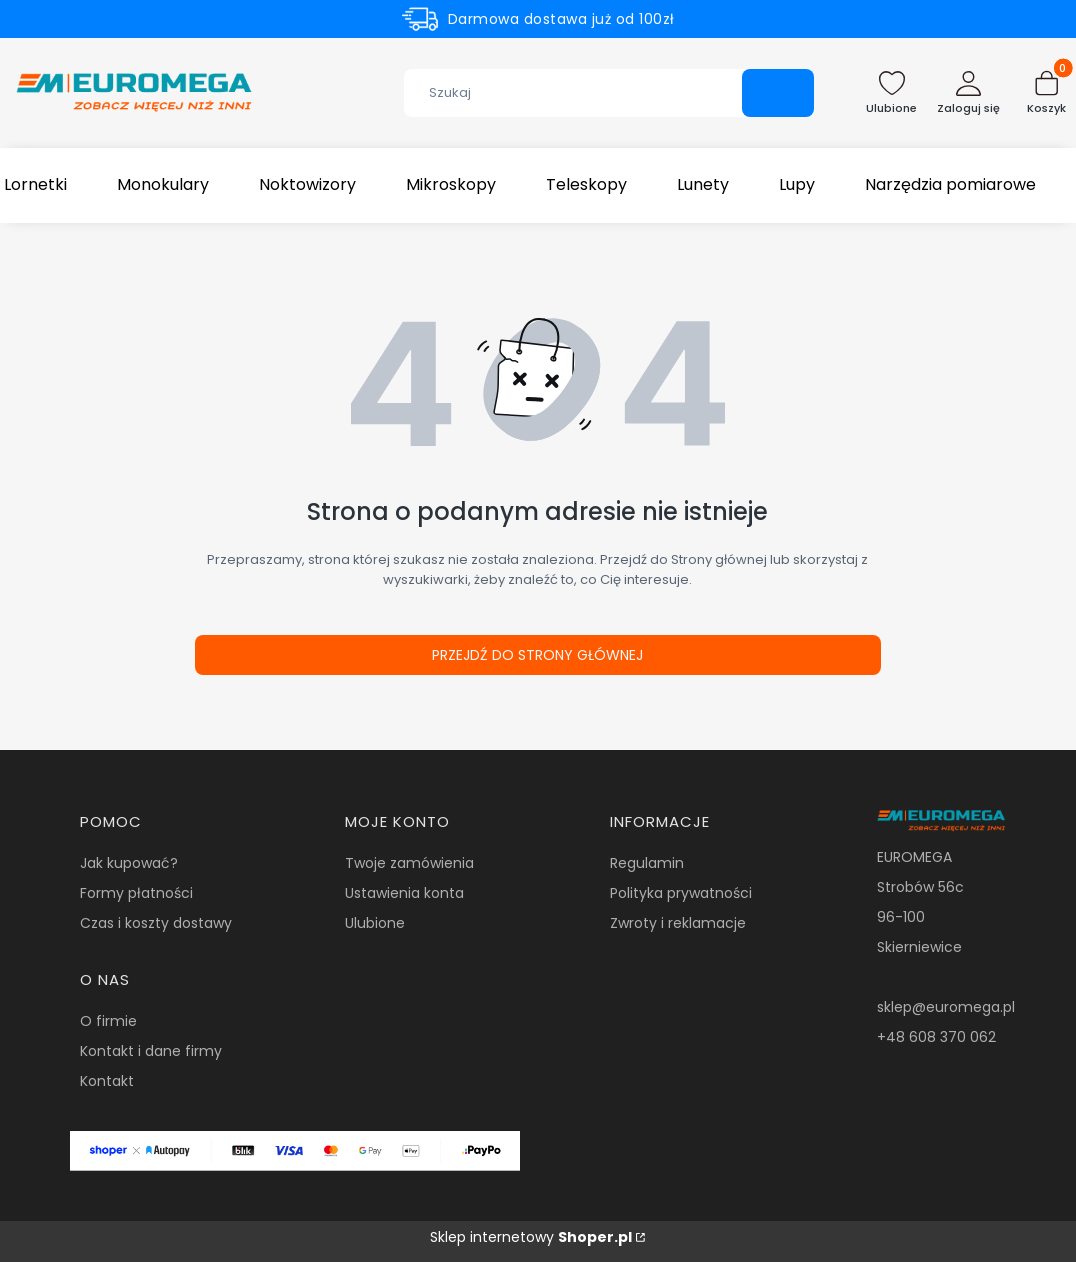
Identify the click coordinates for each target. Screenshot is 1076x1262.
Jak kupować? (129, 863)
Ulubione (375, 923)
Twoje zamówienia (409, 863)
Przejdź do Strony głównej (537, 655)
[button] (778, 93)
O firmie (108, 1021)
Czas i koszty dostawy (156, 923)
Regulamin (647, 863)
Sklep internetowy (531, 1237)
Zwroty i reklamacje (678, 923)
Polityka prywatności (681, 893)
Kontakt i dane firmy (151, 1051)
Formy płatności (136, 893)
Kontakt (107, 1081)
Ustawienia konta (404, 893)
